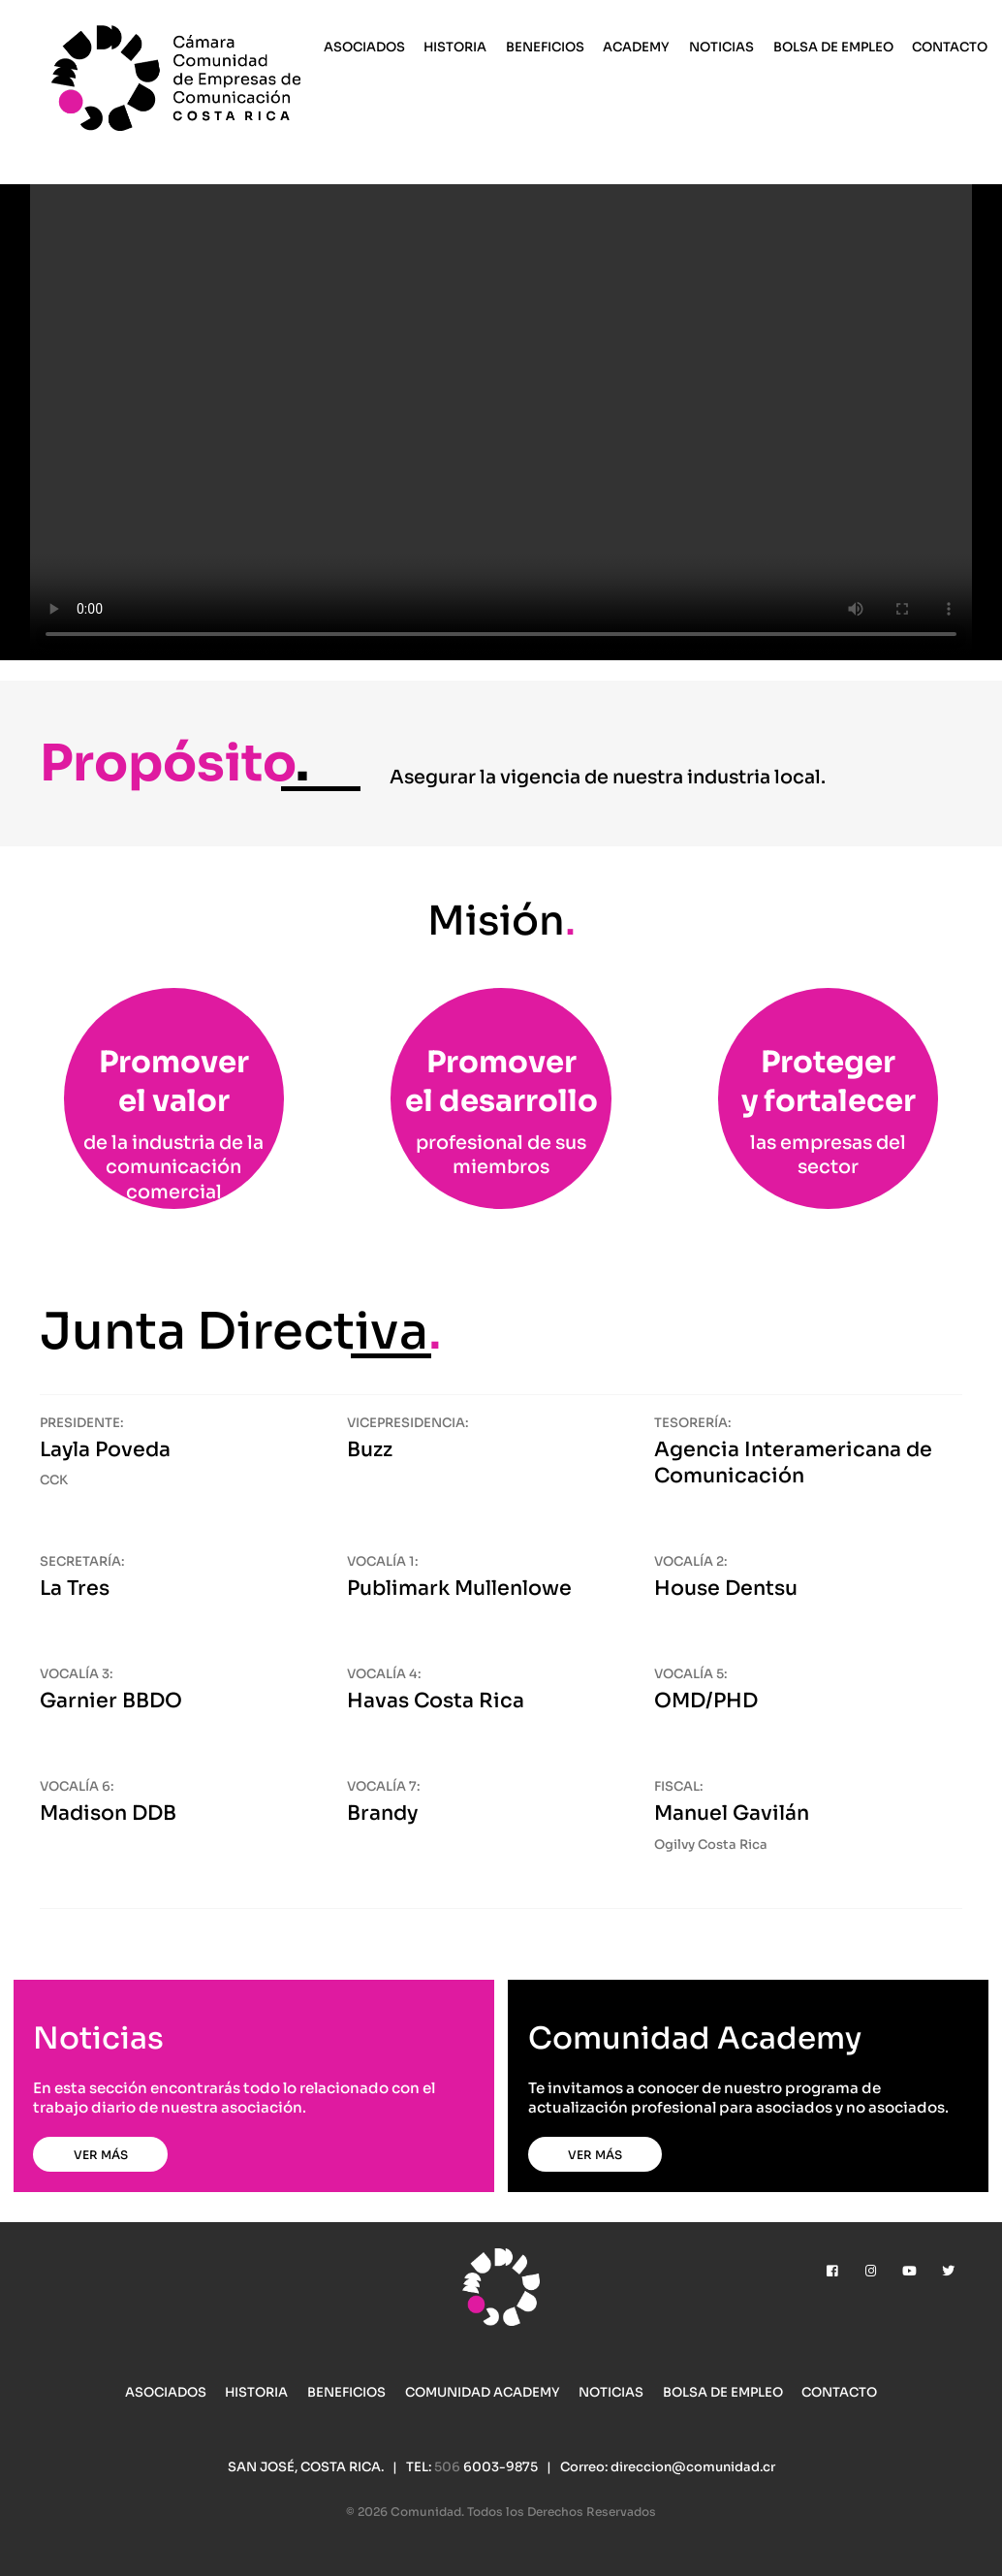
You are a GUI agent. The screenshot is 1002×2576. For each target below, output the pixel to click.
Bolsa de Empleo (833, 47)
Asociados (364, 47)
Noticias (721, 47)
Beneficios (545, 47)
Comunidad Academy (482, 2392)
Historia (454, 47)
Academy (636, 47)
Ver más (101, 2154)
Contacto (949, 47)
